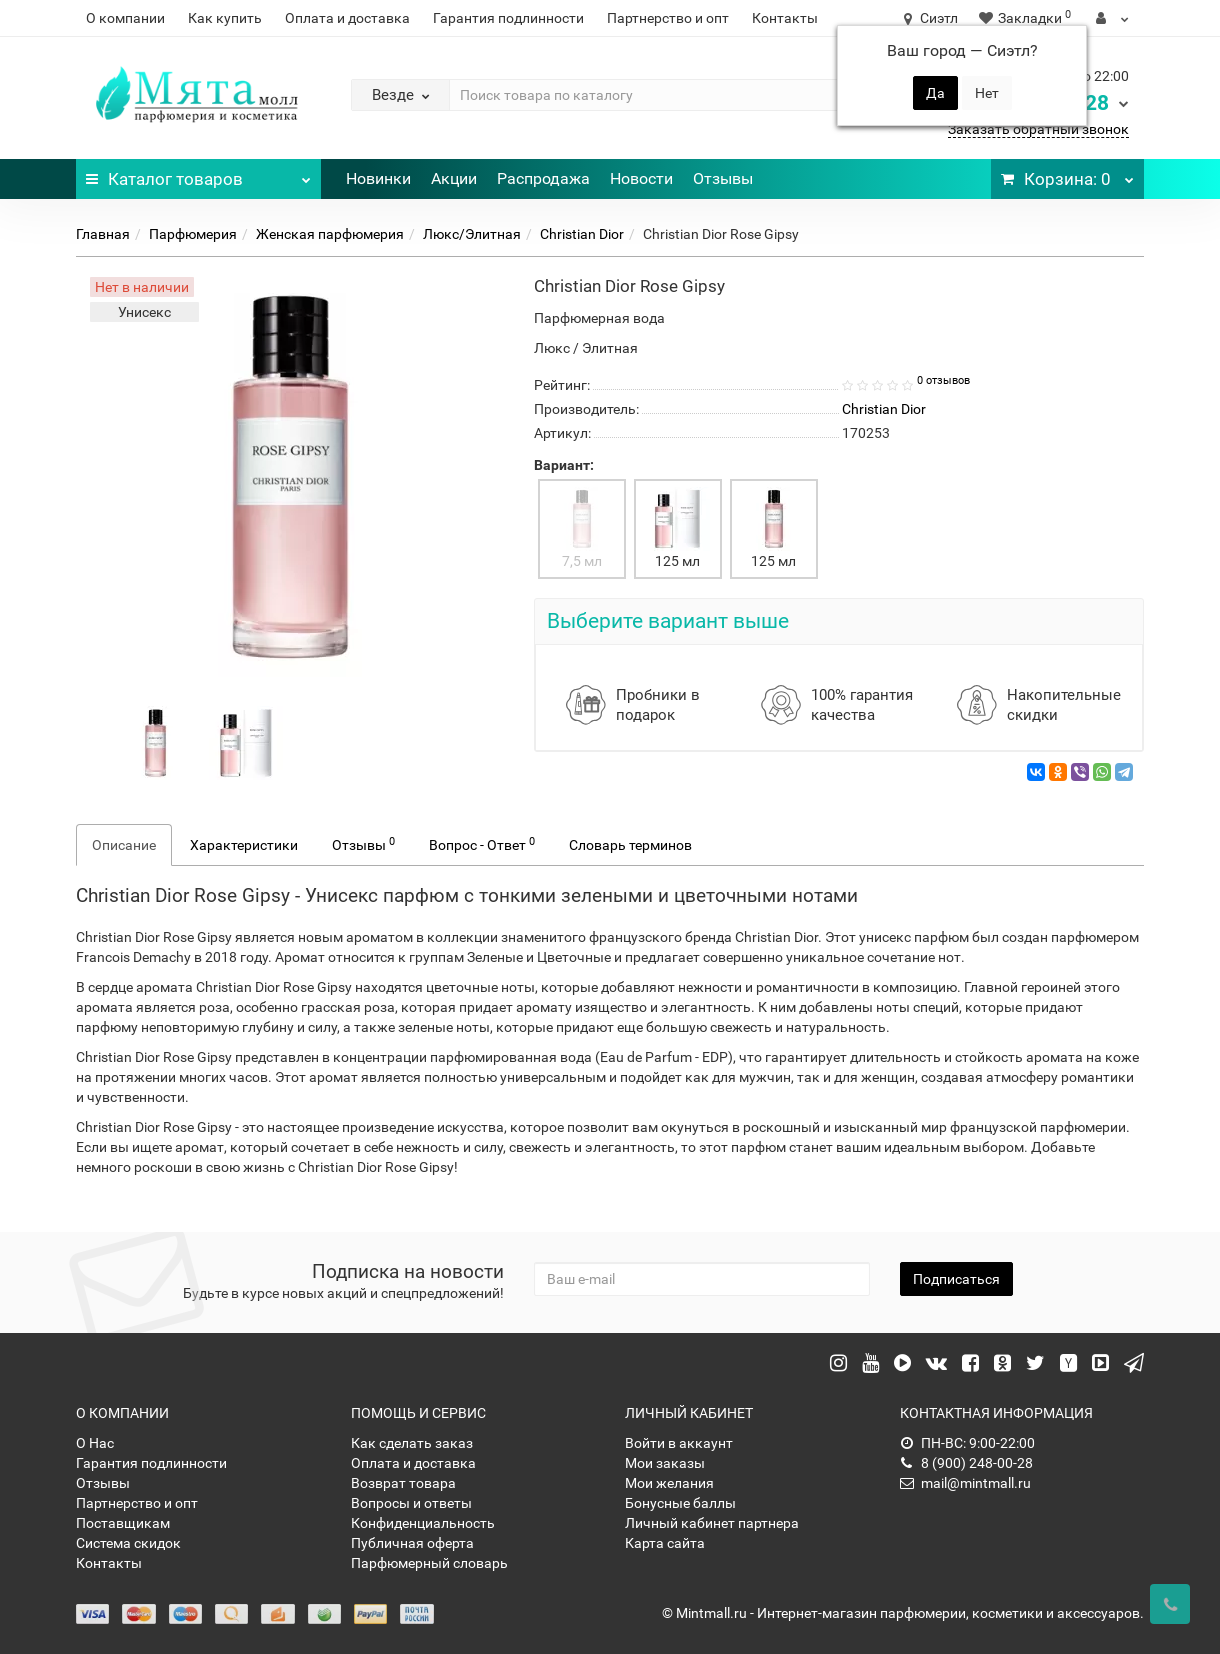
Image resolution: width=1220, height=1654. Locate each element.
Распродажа (543, 178)
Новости (641, 178)
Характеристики (244, 845)
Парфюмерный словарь (429, 1563)
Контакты (785, 18)
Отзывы (723, 178)
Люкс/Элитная (472, 234)
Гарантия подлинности (508, 18)
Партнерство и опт (668, 18)
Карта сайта (665, 1543)
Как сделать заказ (412, 1443)
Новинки (378, 178)
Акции (454, 178)
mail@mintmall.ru (965, 1483)
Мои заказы (665, 1463)
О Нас (95, 1443)
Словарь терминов (630, 845)
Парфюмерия (193, 234)
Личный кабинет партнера (712, 1523)
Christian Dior (582, 234)
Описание (124, 845)
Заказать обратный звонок (1038, 129)
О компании (125, 18)
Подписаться (956, 1279)
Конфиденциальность (423, 1523)
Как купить (225, 18)
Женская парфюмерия (330, 234)
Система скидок (128, 1543)
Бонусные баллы (680, 1503)
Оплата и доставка (347, 18)
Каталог (198, 174)
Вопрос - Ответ (482, 844)
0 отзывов (943, 380)
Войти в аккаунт (679, 1443)
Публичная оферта (412, 1543)
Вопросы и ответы (411, 1503)
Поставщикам (123, 1523)
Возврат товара (403, 1483)
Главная (103, 234)
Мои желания (669, 1483)
